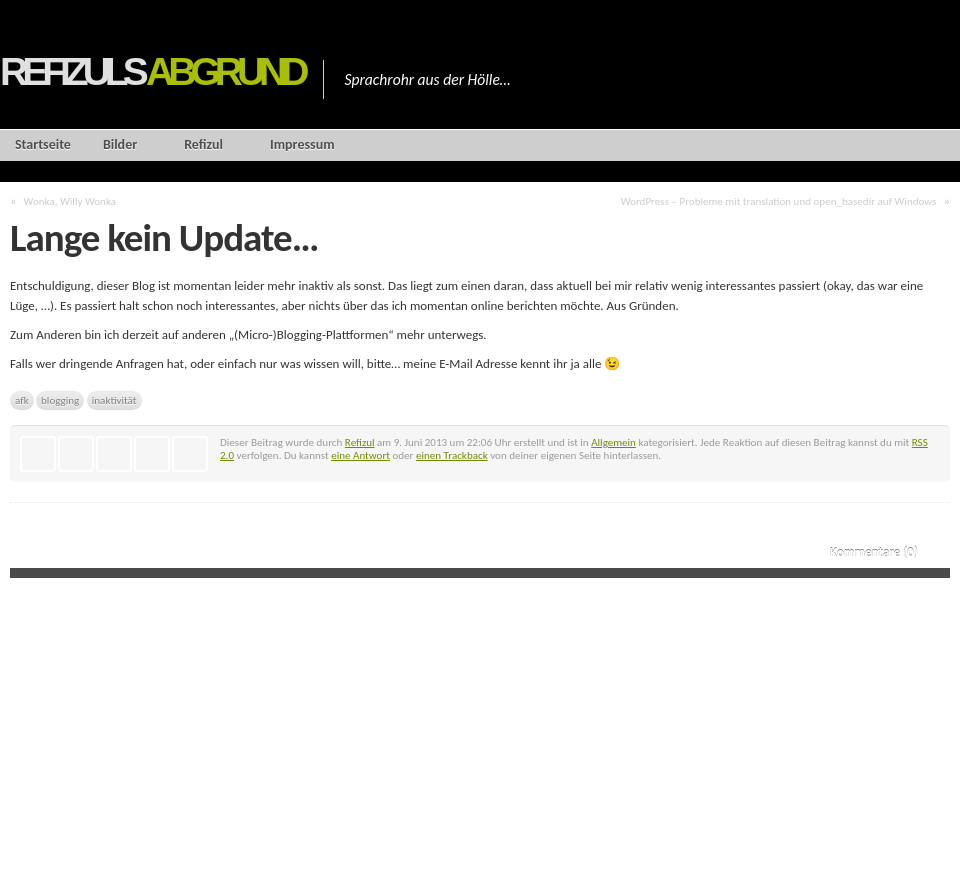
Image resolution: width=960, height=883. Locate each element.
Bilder (120, 144)
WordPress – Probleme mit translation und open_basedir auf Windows (779, 201)
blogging (60, 400)
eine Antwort (360, 455)
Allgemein (613, 442)
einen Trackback (452, 455)
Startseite (43, 144)
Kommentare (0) (874, 552)
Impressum (302, 144)
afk (22, 400)
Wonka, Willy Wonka (70, 201)
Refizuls (151, 71)
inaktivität (114, 400)
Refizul (203, 144)
